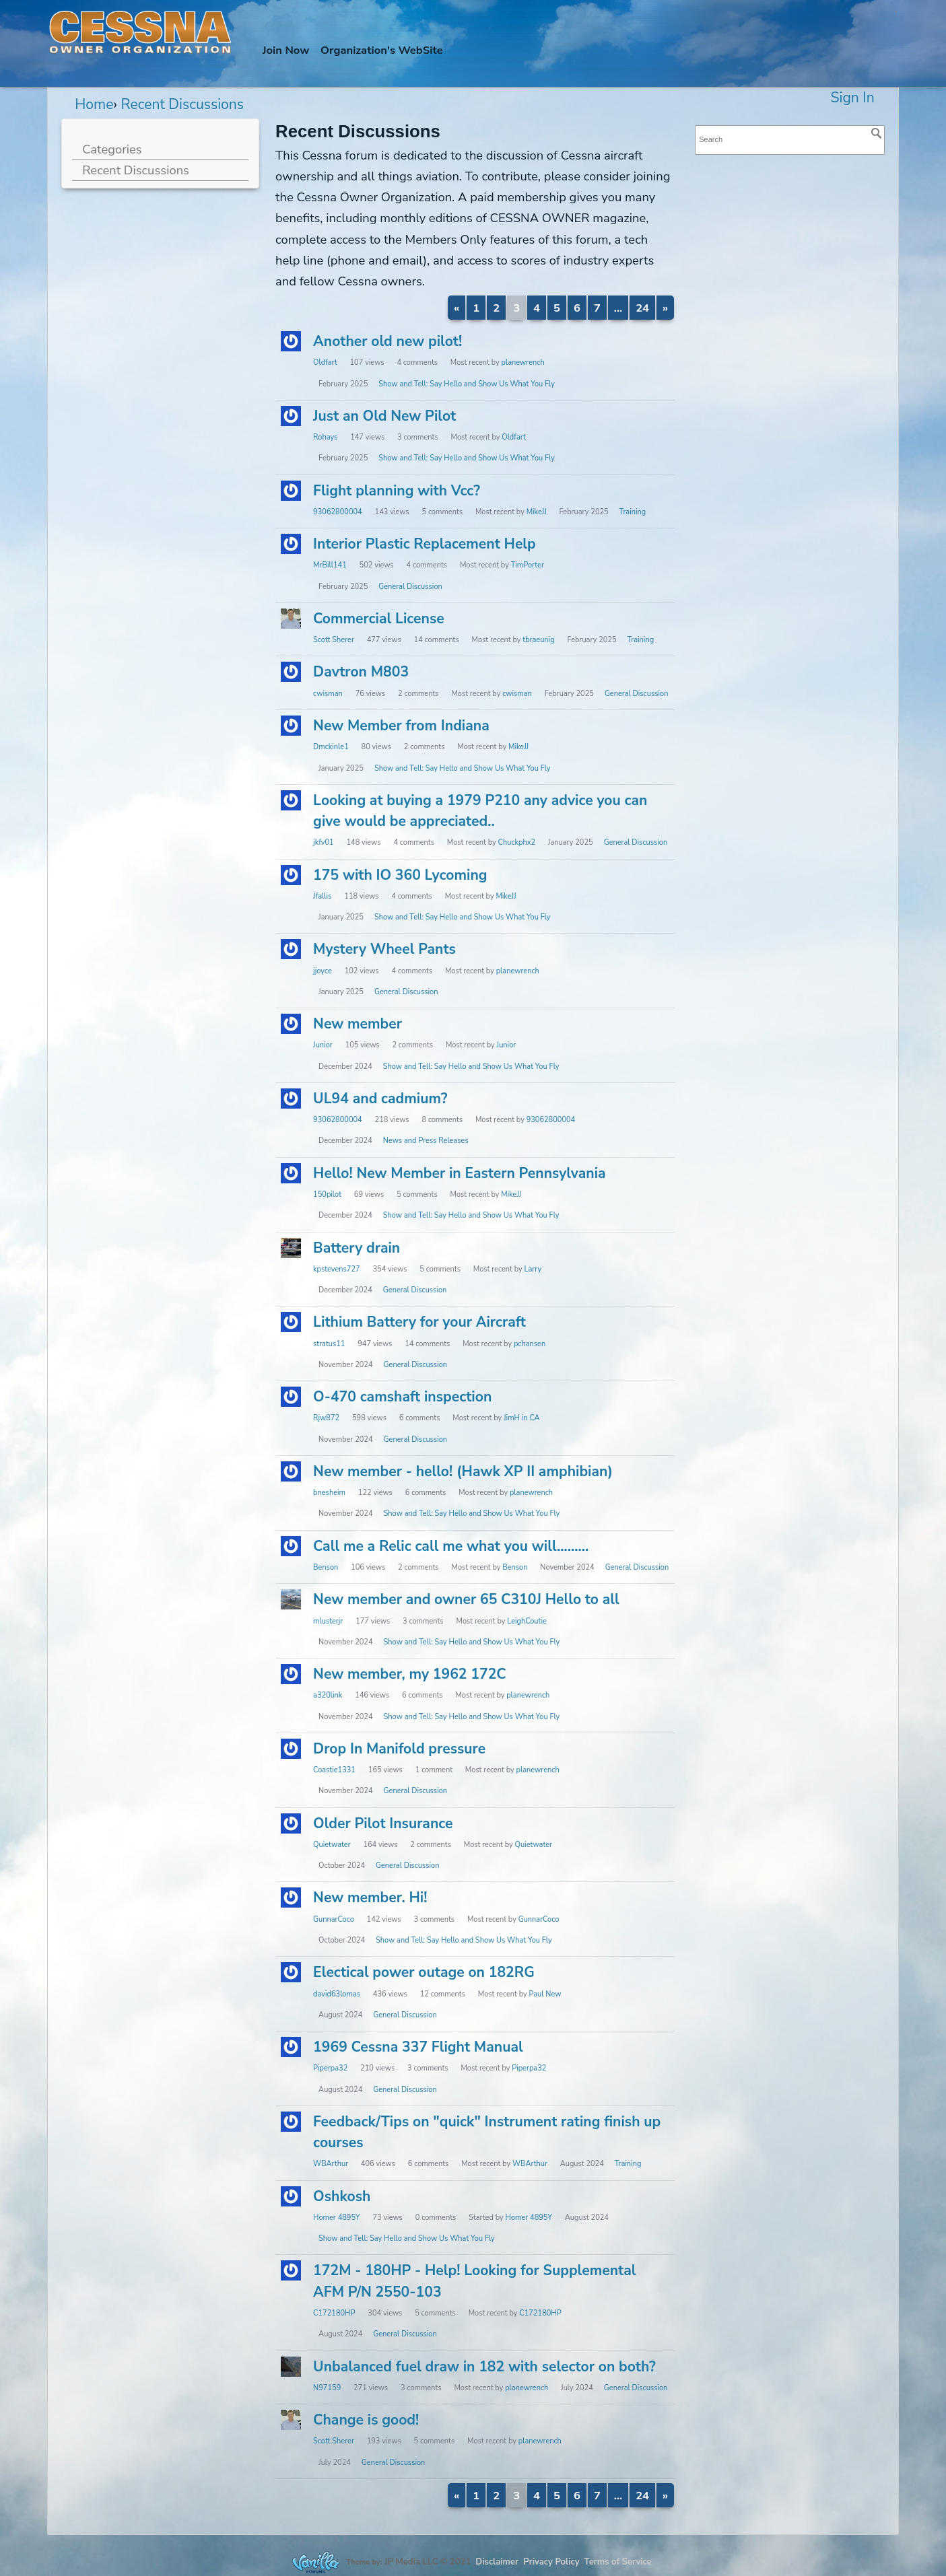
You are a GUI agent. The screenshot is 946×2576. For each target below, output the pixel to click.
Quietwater (331, 1845)
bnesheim (329, 1493)
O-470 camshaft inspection (402, 1396)
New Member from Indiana (401, 725)
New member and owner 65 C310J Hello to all (466, 1599)
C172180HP (334, 2313)
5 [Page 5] (556, 308)
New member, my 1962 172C (409, 1674)
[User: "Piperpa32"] (291, 2047)
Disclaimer (496, 2561)
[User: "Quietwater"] (291, 1823)
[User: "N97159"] (291, 2367)
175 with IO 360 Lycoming (400, 875)
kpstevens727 (336, 1269)
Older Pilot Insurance (382, 1823)
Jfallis (322, 896)
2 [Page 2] (496, 308)
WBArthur (330, 2164)
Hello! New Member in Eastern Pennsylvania (459, 1173)
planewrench (523, 362)
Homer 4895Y (336, 2218)
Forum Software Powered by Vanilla (315, 2562)
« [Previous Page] (456, 308)
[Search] (876, 133)
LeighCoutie (527, 1621)
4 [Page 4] (536, 308)
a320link (327, 1695)
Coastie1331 (334, 1770)
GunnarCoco (333, 1919)
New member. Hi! (370, 1897)
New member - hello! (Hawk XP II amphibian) (463, 1471)
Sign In (853, 97)
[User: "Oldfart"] (291, 341)
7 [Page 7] (597, 308)
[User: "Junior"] (291, 1024)
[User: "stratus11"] (291, 1322)
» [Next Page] (665, 308)
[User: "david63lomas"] (291, 1972)
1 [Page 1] (476, 308)
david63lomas (336, 1994)
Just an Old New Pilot (384, 416)
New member (357, 1023)
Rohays (325, 437)
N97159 (327, 2388)
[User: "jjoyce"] (291, 949)
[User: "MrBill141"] (291, 544)
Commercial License (378, 618)
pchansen (529, 1344)
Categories (111, 149)
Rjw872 (326, 1418)
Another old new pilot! (387, 341)
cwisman (328, 694)
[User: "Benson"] (291, 1546)
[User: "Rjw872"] (291, 1397)
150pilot (327, 1194)
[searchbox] (790, 139)
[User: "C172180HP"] (291, 2270)
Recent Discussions (135, 170)
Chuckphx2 (516, 842)
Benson (325, 1567)
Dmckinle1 (331, 747)
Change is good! (366, 2419)
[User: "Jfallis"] (291, 875)
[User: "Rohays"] (291, 416)
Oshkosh (341, 2196)
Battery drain (356, 1248)
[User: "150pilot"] (291, 1173)
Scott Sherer (333, 640)
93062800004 (337, 512)
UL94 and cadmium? (380, 1098)
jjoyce (322, 971)
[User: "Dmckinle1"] (291, 726)
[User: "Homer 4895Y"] (291, 2196)
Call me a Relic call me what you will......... (450, 1546)
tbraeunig (538, 640)
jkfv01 (323, 842)
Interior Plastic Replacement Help (424, 543)
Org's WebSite (381, 50)
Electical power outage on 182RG (424, 1972)
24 (642, 308)
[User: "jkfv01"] (291, 800)
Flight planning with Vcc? (396, 490)
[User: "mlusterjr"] (291, 1599)
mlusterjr (328, 1621)
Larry (533, 1269)
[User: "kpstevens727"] (291, 1248)
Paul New (545, 1994)
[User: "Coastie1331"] (291, 1749)
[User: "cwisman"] (291, 672)
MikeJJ (537, 512)
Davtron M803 (361, 671)
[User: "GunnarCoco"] (291, 1897)
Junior (323, 1045)
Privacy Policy (551, 2561)
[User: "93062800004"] (291, 491)
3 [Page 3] (516, 308)
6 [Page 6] (577, 308)
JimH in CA (522, 1418)
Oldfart (325, 362)
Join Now (286, 50)
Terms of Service (618, 2561)
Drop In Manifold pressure (399, 1748)
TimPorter (527, 565)
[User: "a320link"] (291, 1674)
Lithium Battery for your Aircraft (419, 1322)
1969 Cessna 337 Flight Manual (418, 2047)
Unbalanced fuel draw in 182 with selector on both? (484, 2366)
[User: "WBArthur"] (291, 2122)
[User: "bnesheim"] (291, 1471)
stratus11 (329, 1344)
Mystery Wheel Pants (384, 949)
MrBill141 (330, 565)
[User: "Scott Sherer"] (291, 618)
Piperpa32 (330, 2068)
